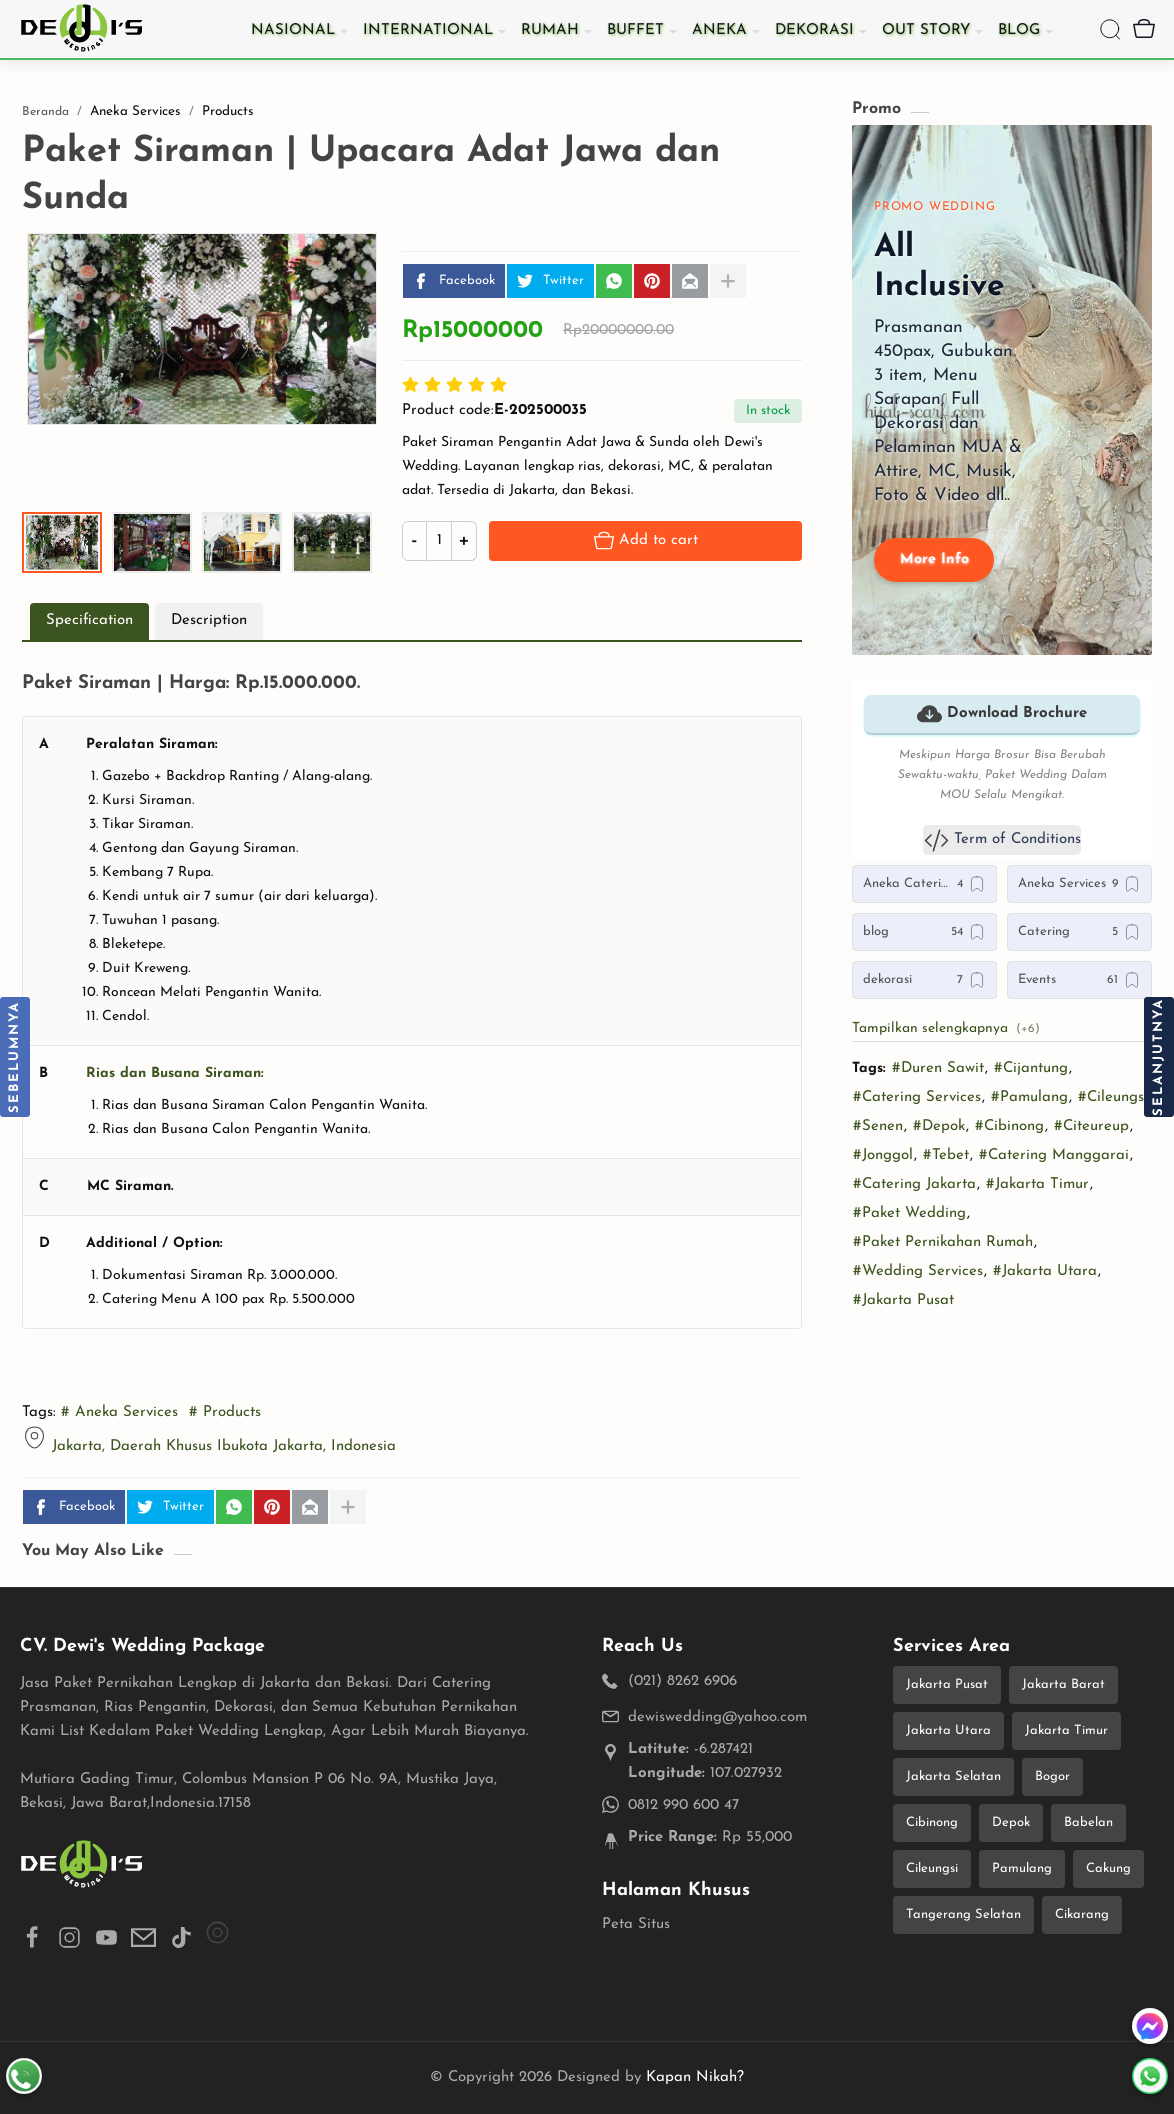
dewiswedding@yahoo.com (717, 1717)
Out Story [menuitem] (926, 30)
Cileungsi (932, 1868)
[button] (614, 281)
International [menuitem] (428, 30)
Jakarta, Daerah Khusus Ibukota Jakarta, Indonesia (224, 1446)
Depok (1011, 1822)
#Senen (878, 1126)
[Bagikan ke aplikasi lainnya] (728, 281)
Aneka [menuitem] (719, 30)
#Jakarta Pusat (903, 1300)
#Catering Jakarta (914, 1184)
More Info (934, 559)
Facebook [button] (450, 281)
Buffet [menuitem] (635, 30)
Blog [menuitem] (1019, 30)
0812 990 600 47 (683, 1805)
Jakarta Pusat (947, 1684)
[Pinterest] (652, 281)
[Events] (1079, 980)
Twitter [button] (547, 281)
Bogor (1052, 1776)
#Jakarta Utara (1045, 1271)
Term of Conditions (1002, 840)
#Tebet (946, 1155)
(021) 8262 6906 (682, 1681)
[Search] (1110, 29)
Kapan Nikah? (695, 2077)
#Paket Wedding (909, 1213)
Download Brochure (1002, 714)
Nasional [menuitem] (293, 30)
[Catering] (1079, 932)
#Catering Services (917, 1097)
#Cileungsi (1113, 1097)
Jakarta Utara (948, 1730)
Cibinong (932, 1822)
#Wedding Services (918, 1271)
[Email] (690, 281)
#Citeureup (1091, 1126)
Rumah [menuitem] (550, 30)
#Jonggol (883, 1155)
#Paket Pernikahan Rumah (943, 1242)
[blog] (924, 932)
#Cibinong (1009, 1126)
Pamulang (1022, 1868)
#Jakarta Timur (1037, 1184)
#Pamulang (1029, 1097)
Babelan (1088, 1822)
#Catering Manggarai (1054, 1155)
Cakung (1108, 1868)
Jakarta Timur (1066, 1730)
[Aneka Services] (1079, 884)
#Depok (939, 1126)
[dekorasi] (924, 980)
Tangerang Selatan (963, 1914)
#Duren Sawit (938, 1068)
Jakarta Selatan (953, 1776)
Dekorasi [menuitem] (814, 30)
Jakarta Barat (1063, 1684)
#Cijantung (1031, 1068)
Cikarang (1082, 1914)
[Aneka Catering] (924, 884)
